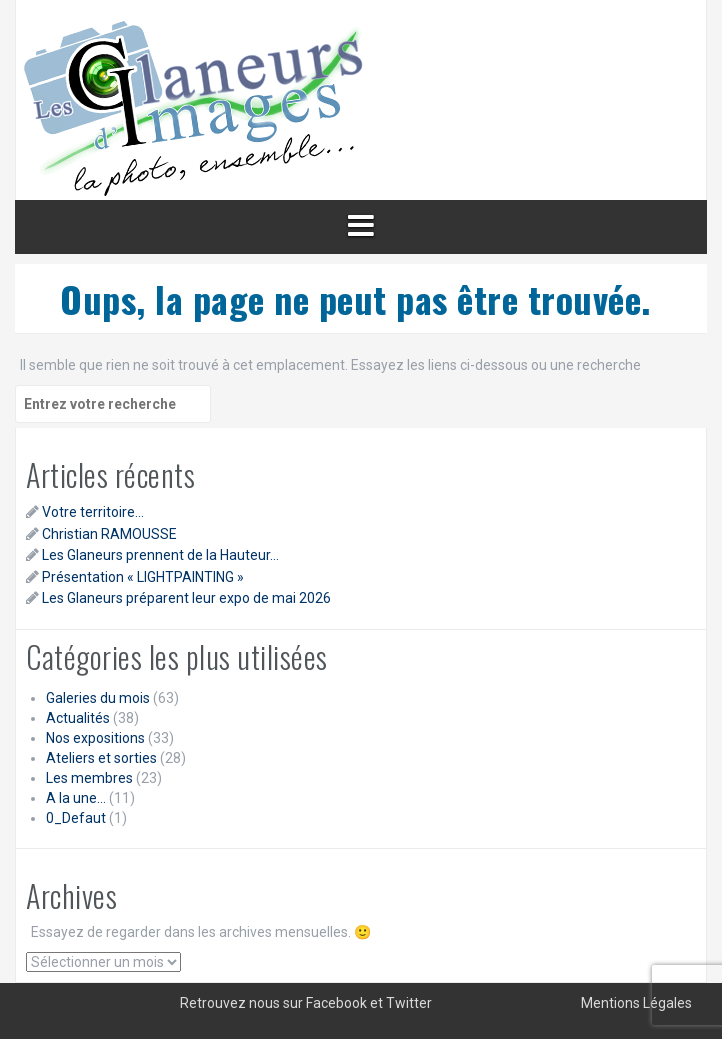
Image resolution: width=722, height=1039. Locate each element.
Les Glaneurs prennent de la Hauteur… (160, 555)
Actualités (78, 718)
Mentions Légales (636, 1003)
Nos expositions (95, 738)
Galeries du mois (98, 698)
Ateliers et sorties (101, 758)
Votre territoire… (93, 512)
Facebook (336, 1003)
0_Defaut (76, 818)
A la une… (76, 798)
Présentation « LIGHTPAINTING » (143, 577)
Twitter (409, 1003)
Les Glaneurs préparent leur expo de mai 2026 (186, 598)
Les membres (89, 778)
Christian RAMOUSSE (109, 534)
